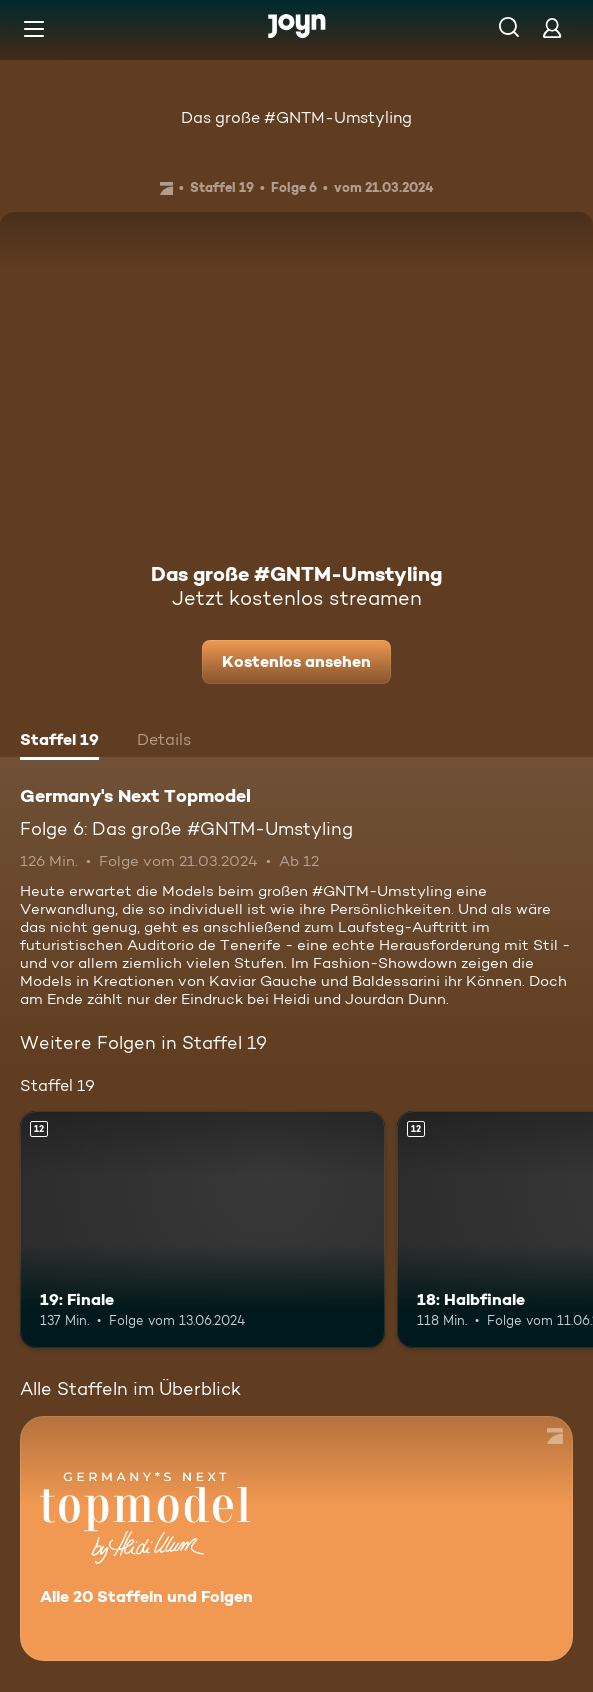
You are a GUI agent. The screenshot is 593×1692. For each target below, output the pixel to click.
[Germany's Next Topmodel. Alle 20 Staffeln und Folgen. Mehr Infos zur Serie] (296, 1538)
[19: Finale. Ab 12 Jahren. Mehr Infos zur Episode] (202, 1229)
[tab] (59, 742)
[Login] (552, 27)
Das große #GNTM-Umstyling (296, 117)
